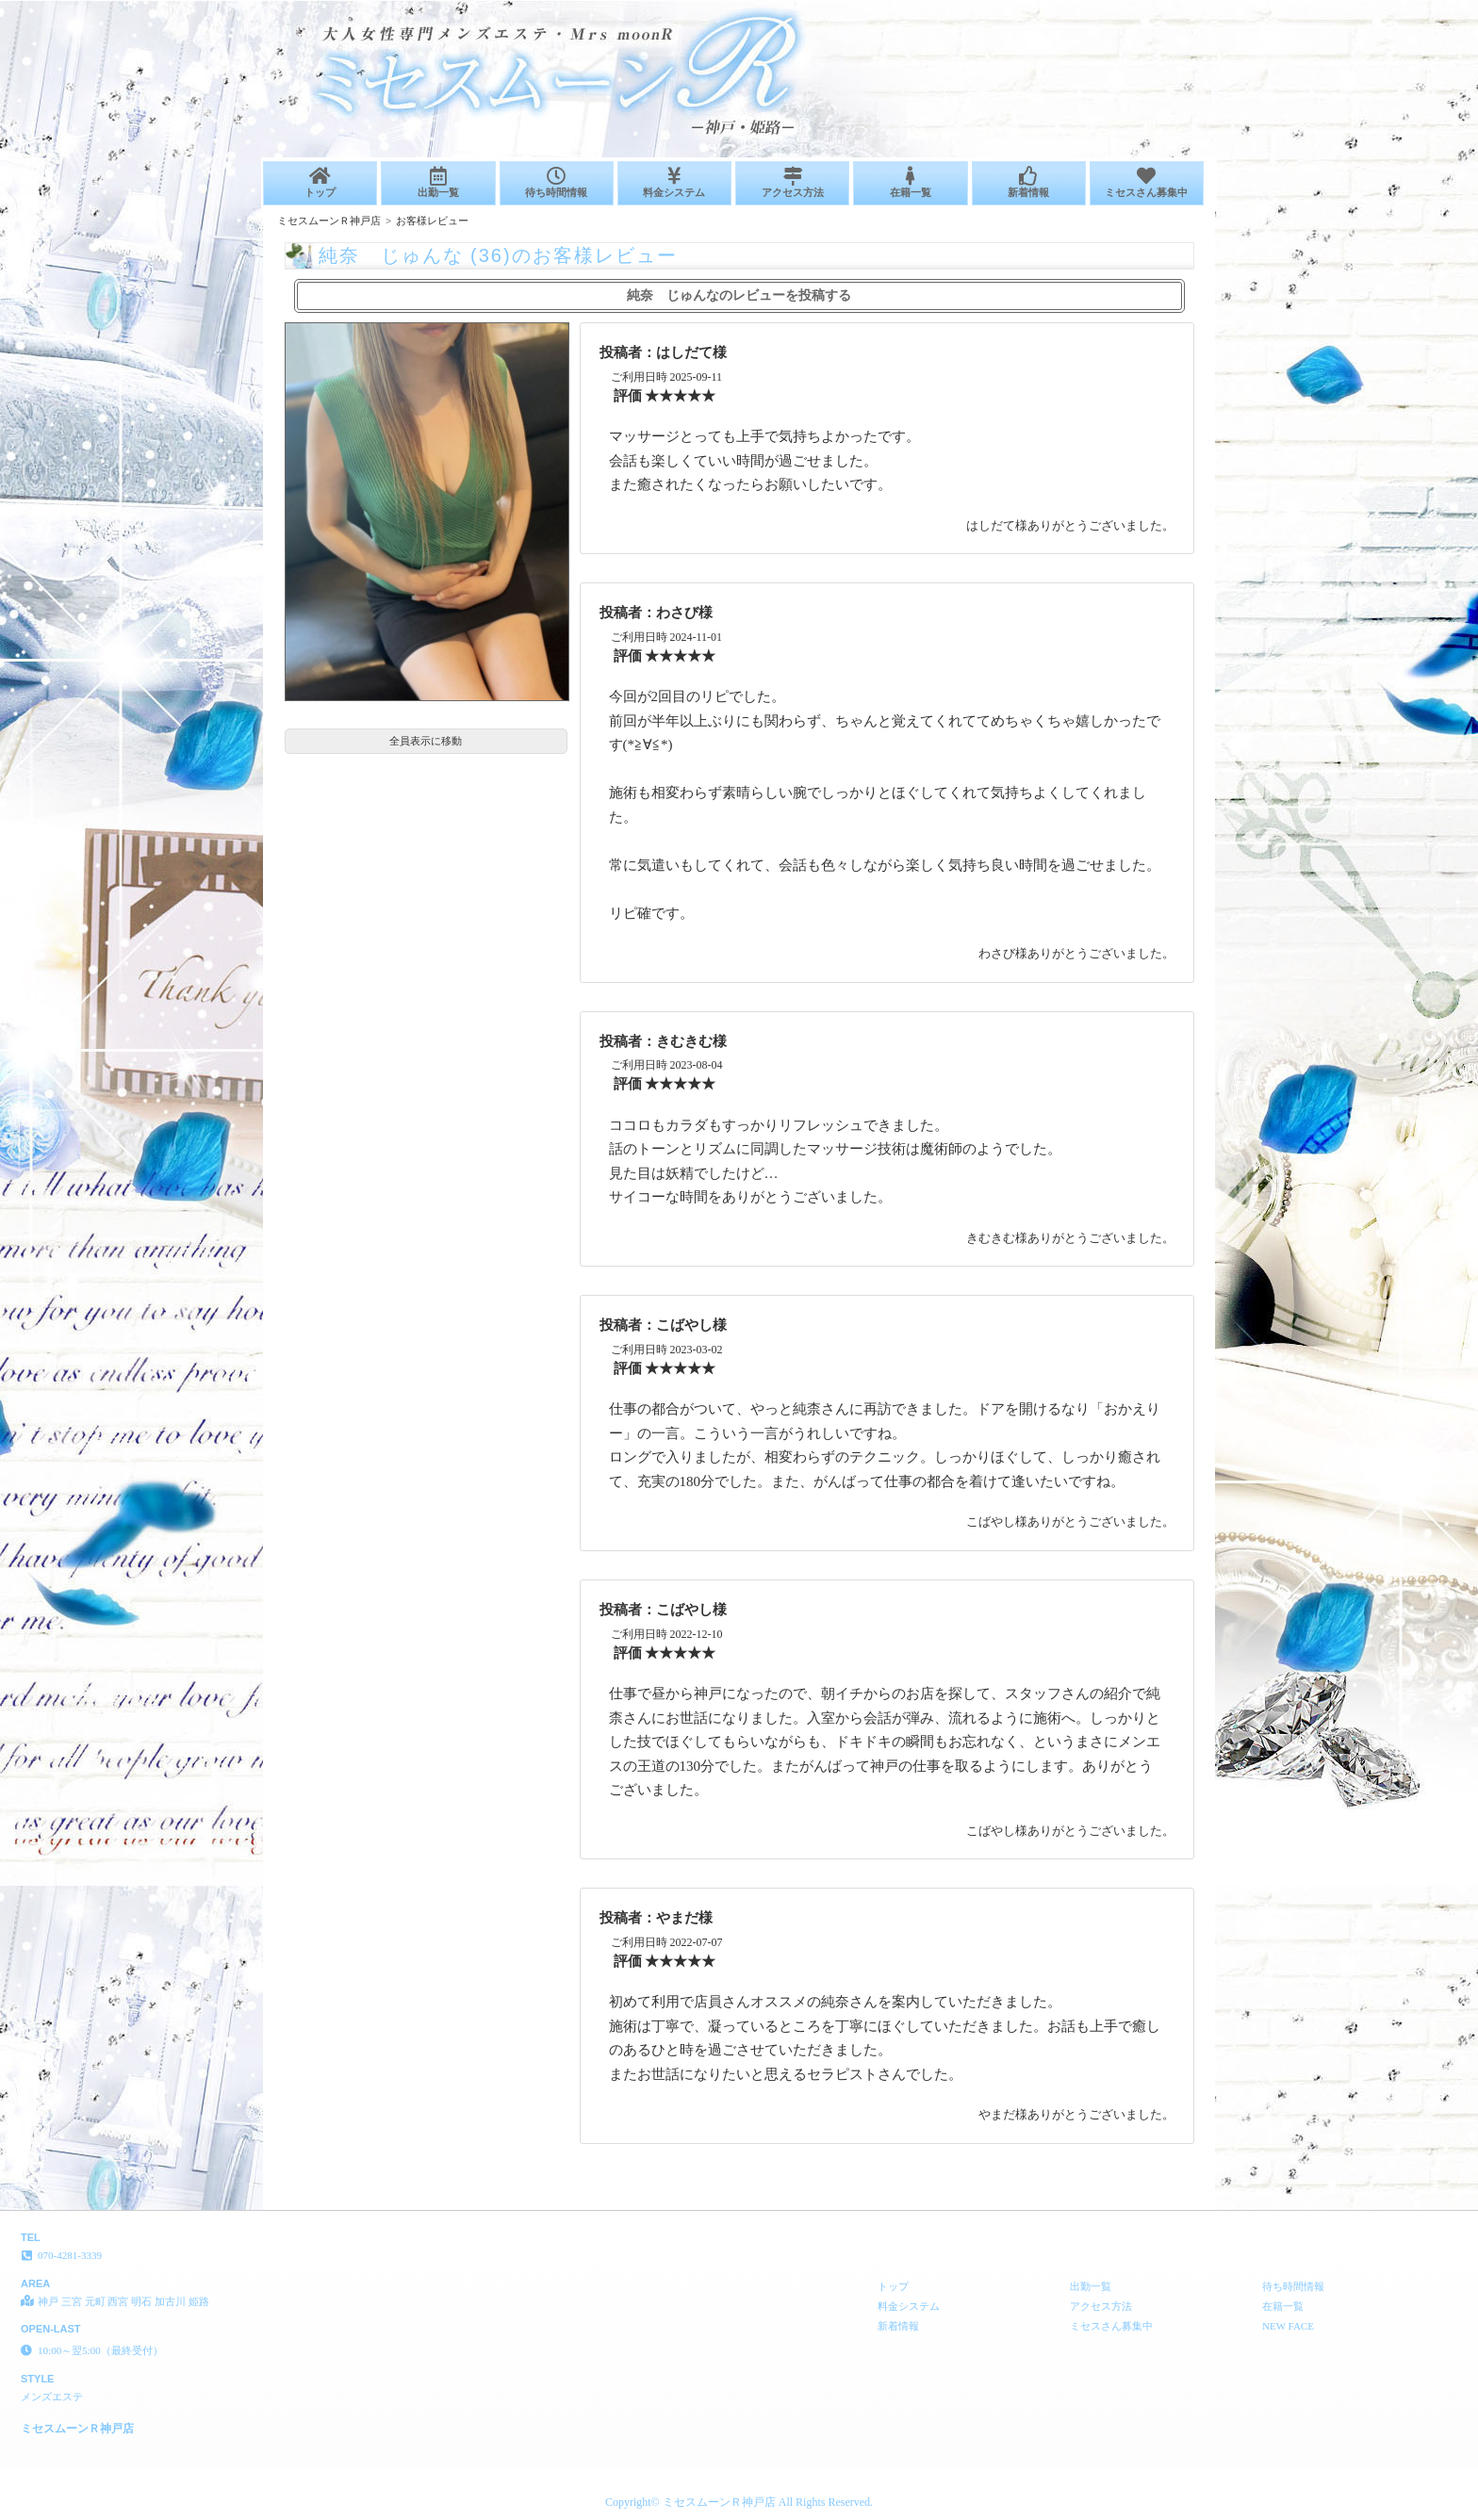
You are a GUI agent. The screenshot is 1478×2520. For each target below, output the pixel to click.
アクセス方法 (792, 182)
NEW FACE (1288, 2326)
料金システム (674, 182)
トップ (320, 182)
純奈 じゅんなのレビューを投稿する (739, 295)
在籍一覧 (910, 182)
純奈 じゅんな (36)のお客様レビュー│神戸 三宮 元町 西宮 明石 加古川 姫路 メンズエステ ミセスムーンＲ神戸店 (1192, 7)
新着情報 (1028, 182)
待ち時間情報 (556, 182)
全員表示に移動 (425, 740)
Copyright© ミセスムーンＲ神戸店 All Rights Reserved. (739, 2502)
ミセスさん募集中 (1146, 182)
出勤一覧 (437, 182)
